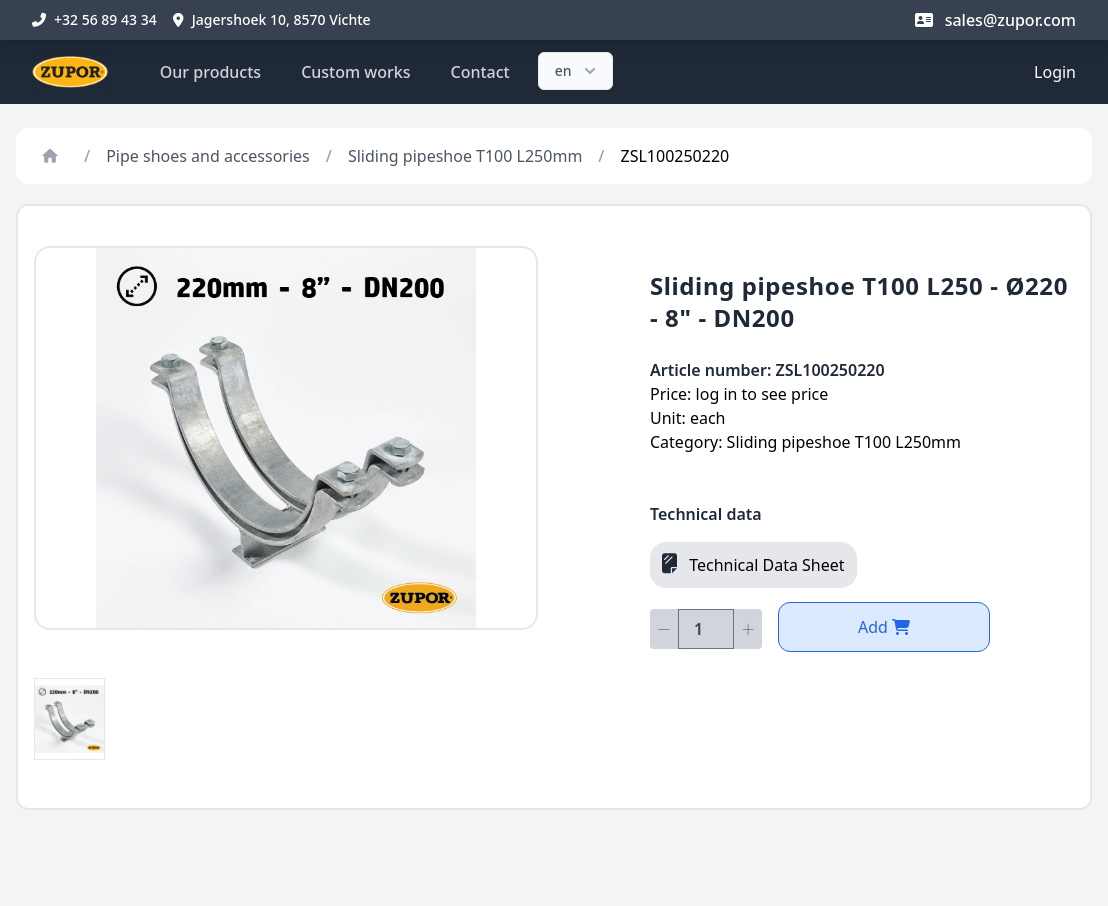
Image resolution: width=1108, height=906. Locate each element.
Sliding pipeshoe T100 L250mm (465, 156)
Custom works (355, 72)
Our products (210, 72)
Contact (480, 72)
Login (1055, 72)
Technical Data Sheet (753, 564)
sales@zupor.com (995, 20)
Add (884, 627)
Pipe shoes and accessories (208, 156)
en (577, 71)
